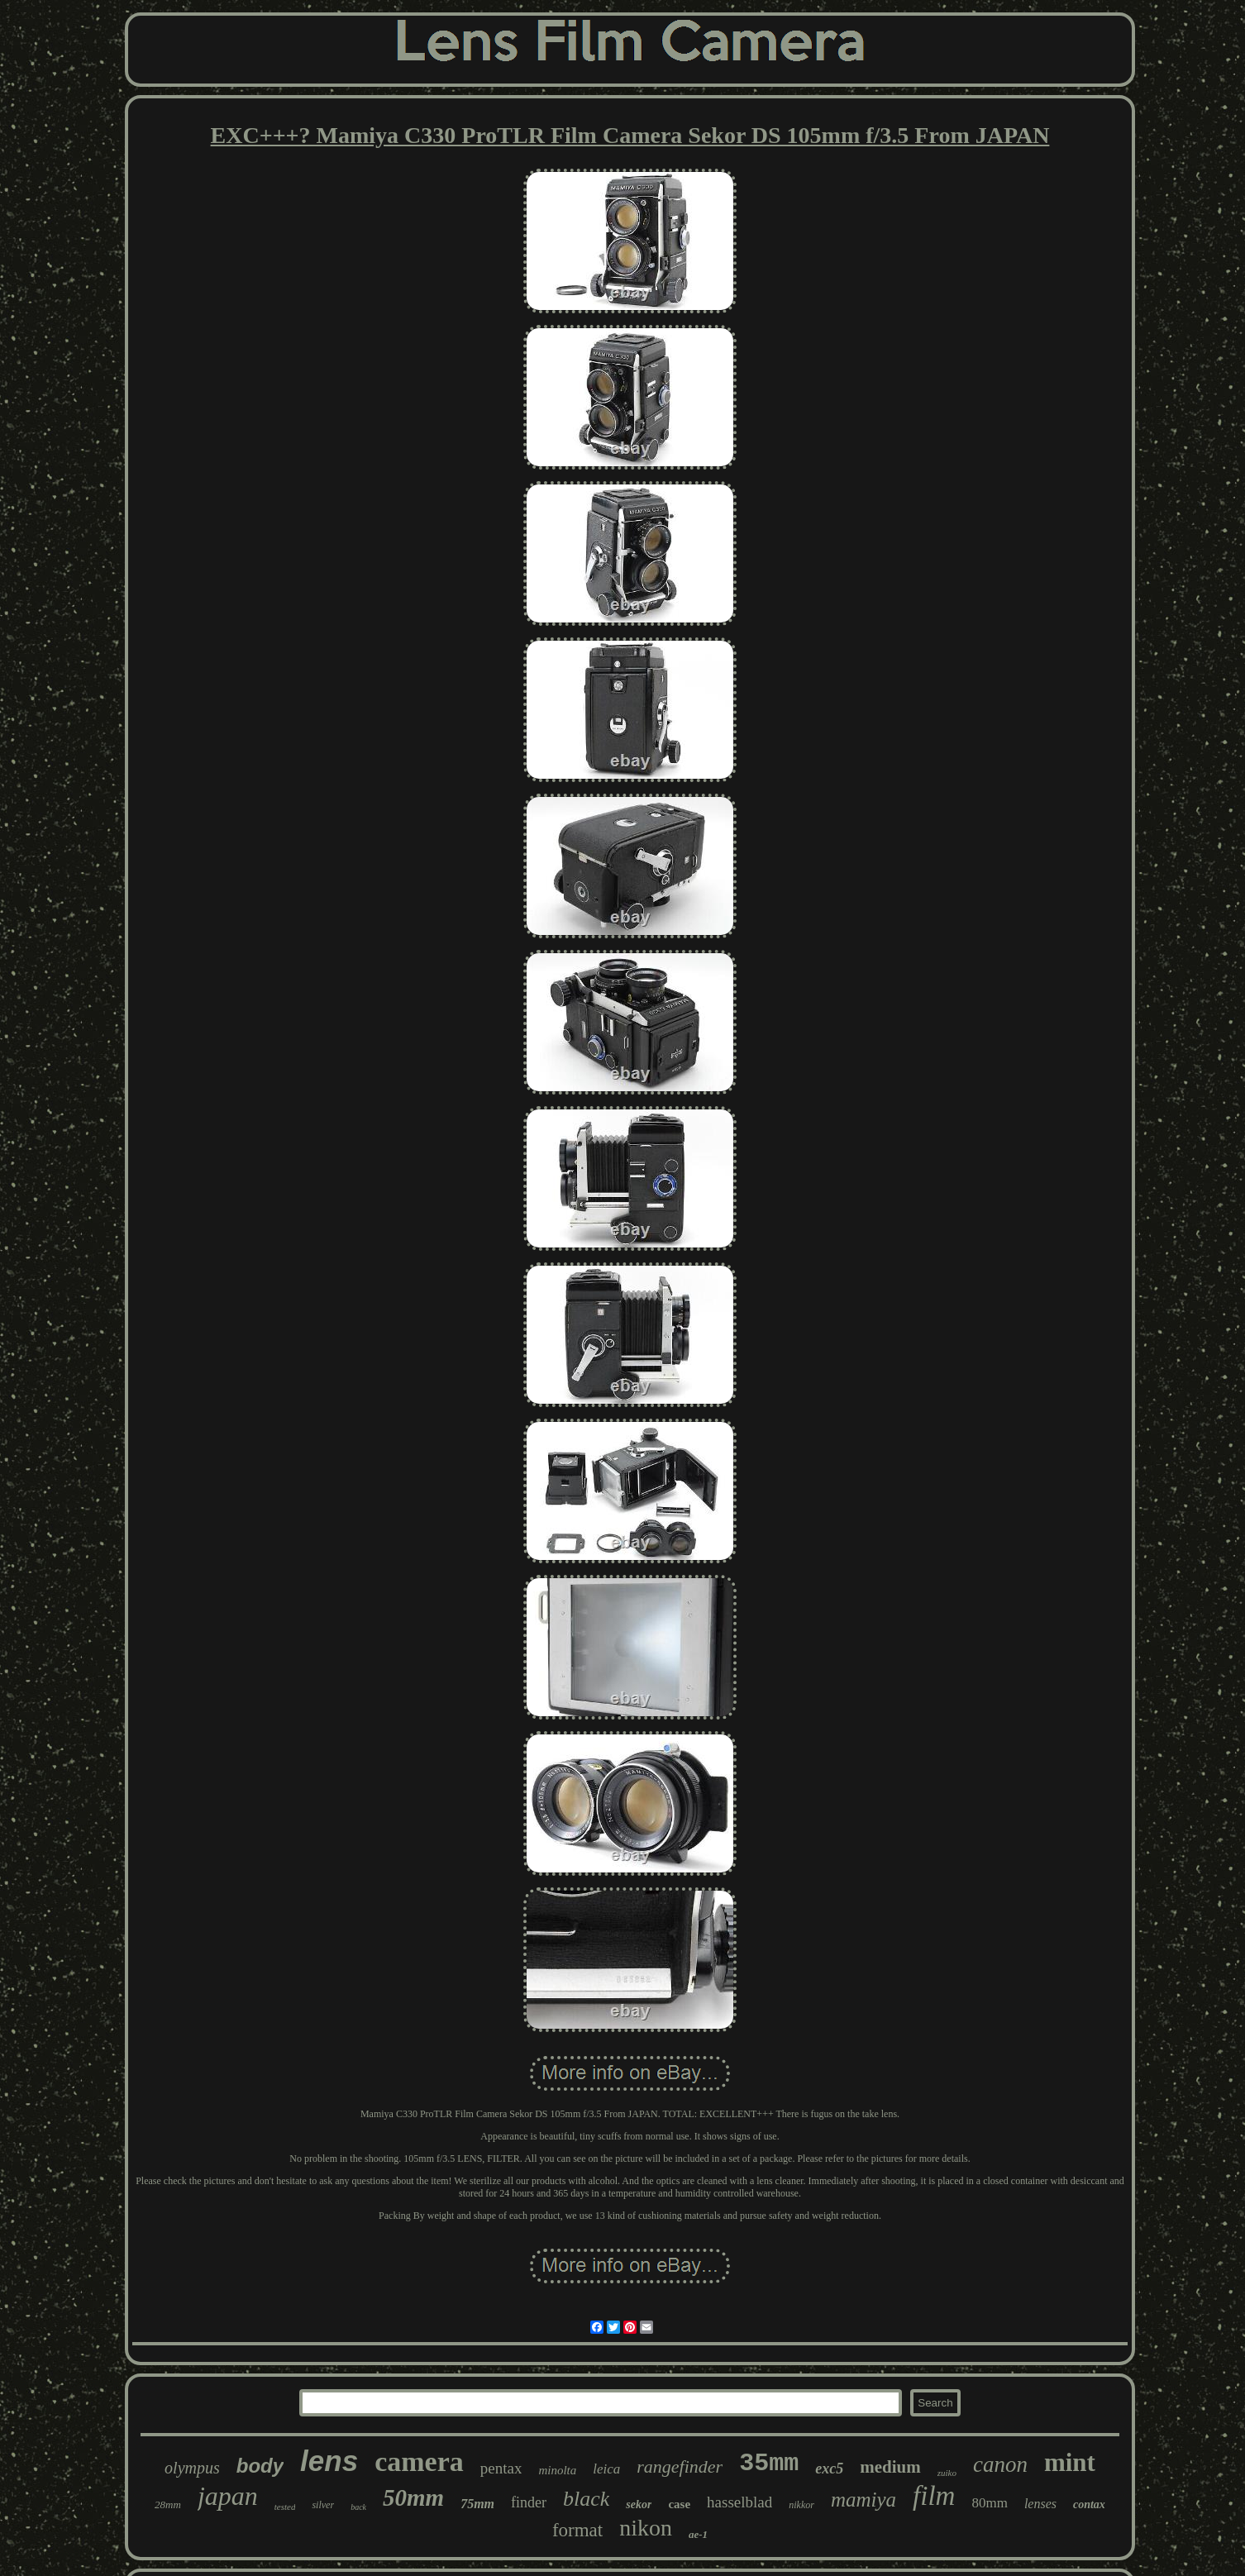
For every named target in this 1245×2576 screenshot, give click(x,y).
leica (606, 2469)
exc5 (829, 2468)
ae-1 (698, 2534)
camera (419, 2461)
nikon (645, 2527)
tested (285, 2507)
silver (323, 2505)
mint (1069, 2462)
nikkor (801, 2505)
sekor (638, 2504)
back (358, 2507)
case (679, 2504)
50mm (413, 2497)
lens (329, 2461)
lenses (1040, 2504)
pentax (501, 2468)
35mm (769, 2464)
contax (1089, 2504)
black (586, 2499)
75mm (477, 2504)
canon (1000, 2464)
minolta (557, 2470)
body (260, 2465)
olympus (192, 2468)
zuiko (946, 2473)
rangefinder (680, 2466)
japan (228, 2496)
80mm (989, 2503)
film (934, 2496)
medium (890, 2467)
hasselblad (739, 2502)
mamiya (863, 2499)
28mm (168, 2504)
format (577, 2530)
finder (528, 2502)
